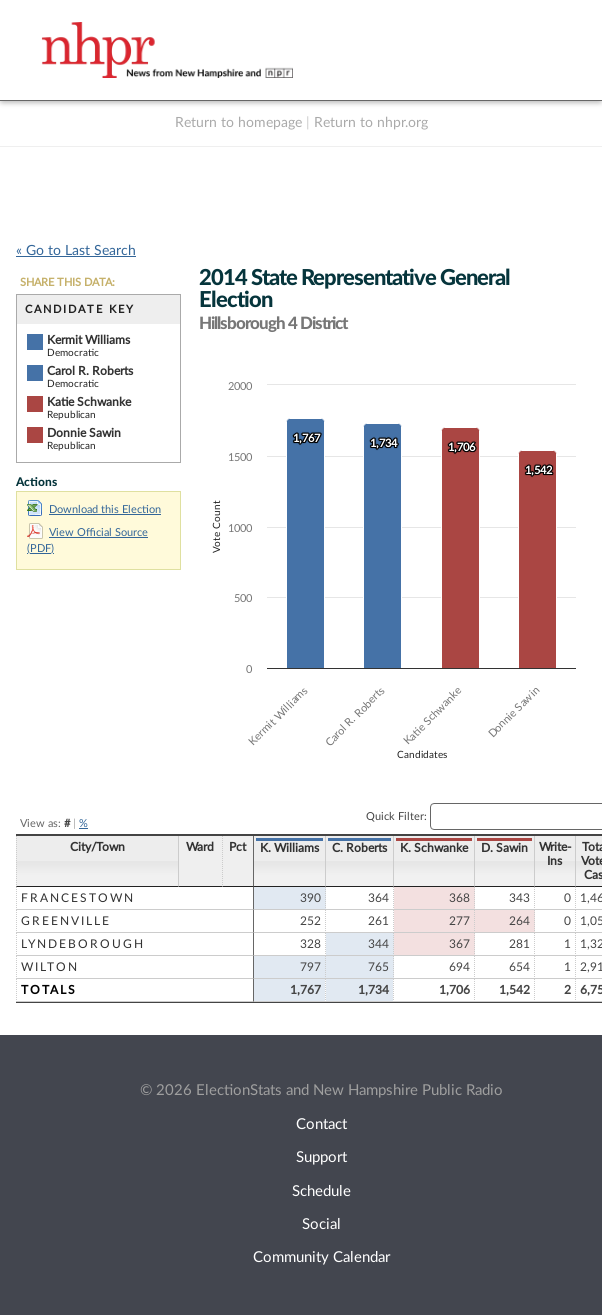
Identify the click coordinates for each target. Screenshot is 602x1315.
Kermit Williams (88, 340)
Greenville (66, 921)
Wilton (50, 967)
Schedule (321, 1191)
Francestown (78, 898)
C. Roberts (359, 848)
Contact (321, 1124)
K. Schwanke (434, 848)
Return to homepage (238, 123)
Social (321, 1224)
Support (321, 1157)
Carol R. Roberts (90, 371)
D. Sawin (504, 848)
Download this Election (94, 509)
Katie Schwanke (89, 402)
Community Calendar (321, 1257)
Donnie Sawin (84, 433)
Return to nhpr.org (371, 123)
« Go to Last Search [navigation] (76, 251)
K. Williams (289, 848)
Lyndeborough (83, 944)
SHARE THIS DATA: (67, 282)
